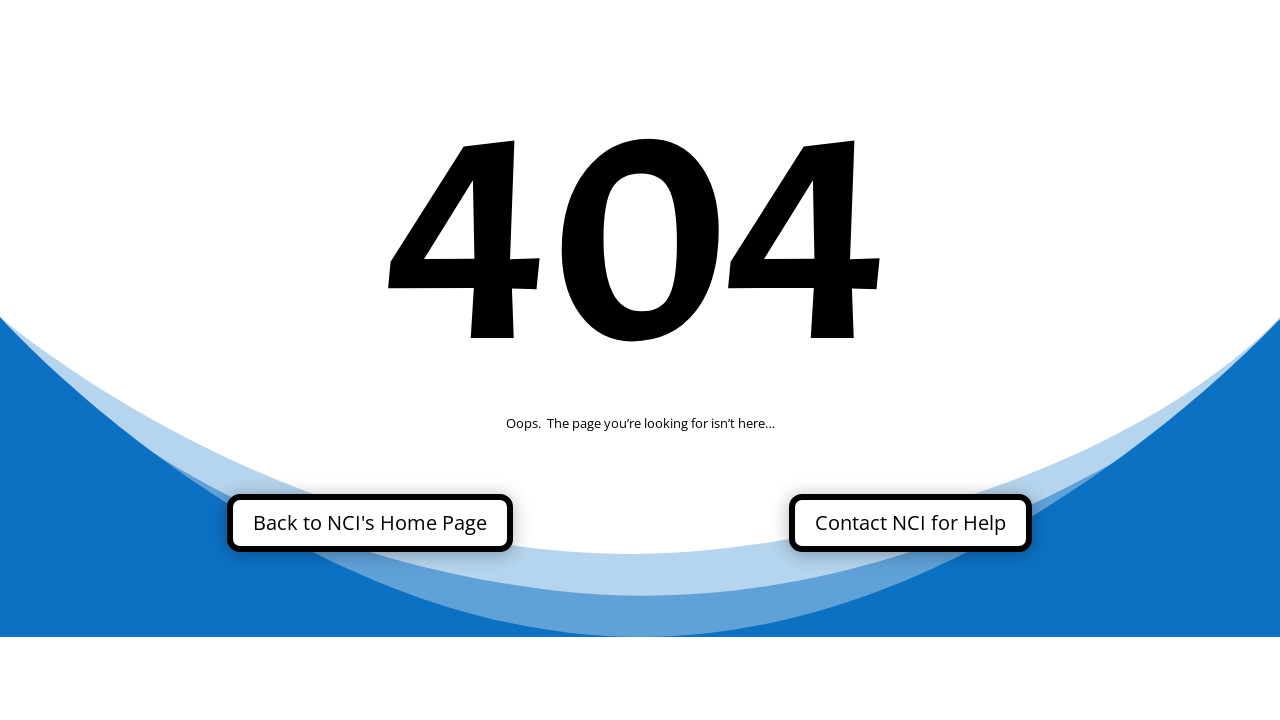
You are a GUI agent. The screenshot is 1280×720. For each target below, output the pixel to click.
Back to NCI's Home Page (370, 522)
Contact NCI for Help (910, 522)
